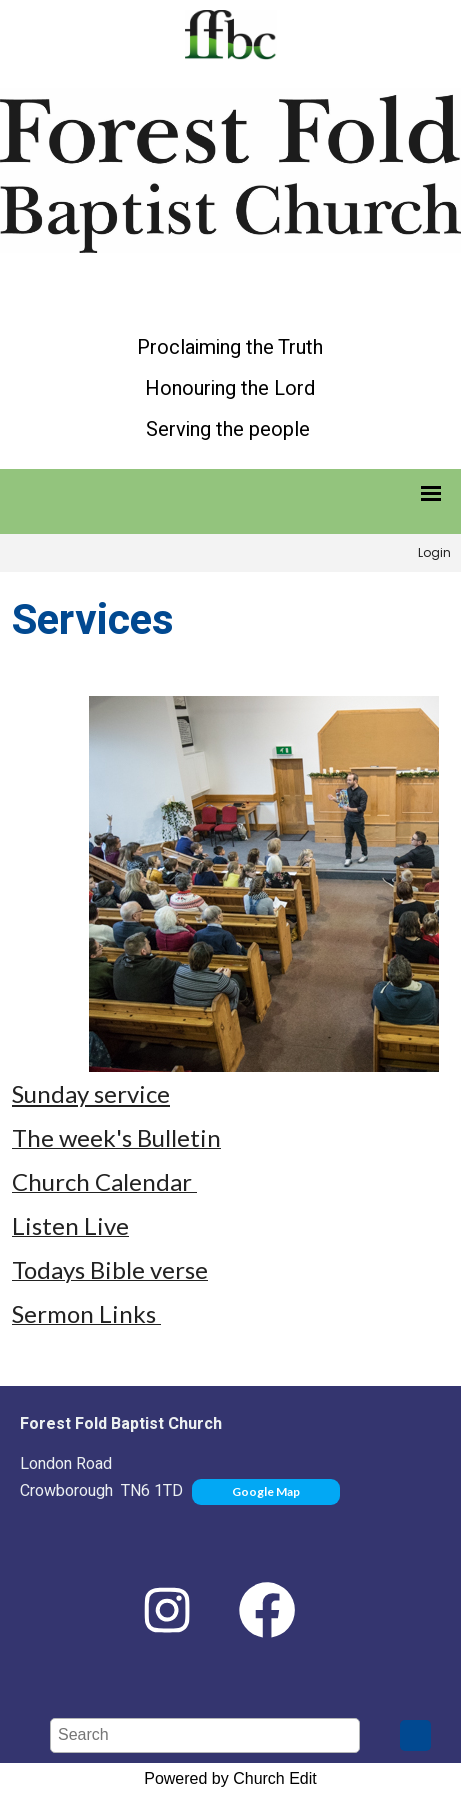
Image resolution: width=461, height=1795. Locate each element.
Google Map (266, 1491)
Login (434, 552)
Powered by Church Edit (230, 1778)
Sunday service (91, 1093)
